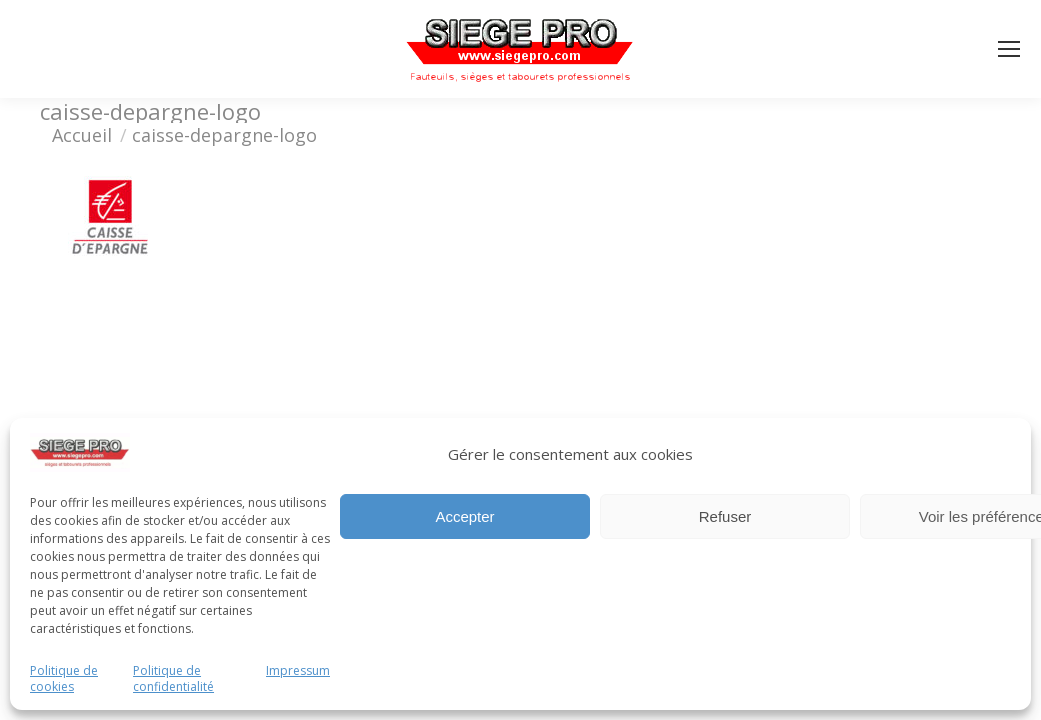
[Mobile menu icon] (1009, 49)
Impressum (298, 671)
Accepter (464, 516)
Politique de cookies (64, 679)
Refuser (725, 516)
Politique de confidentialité (173, 679)
